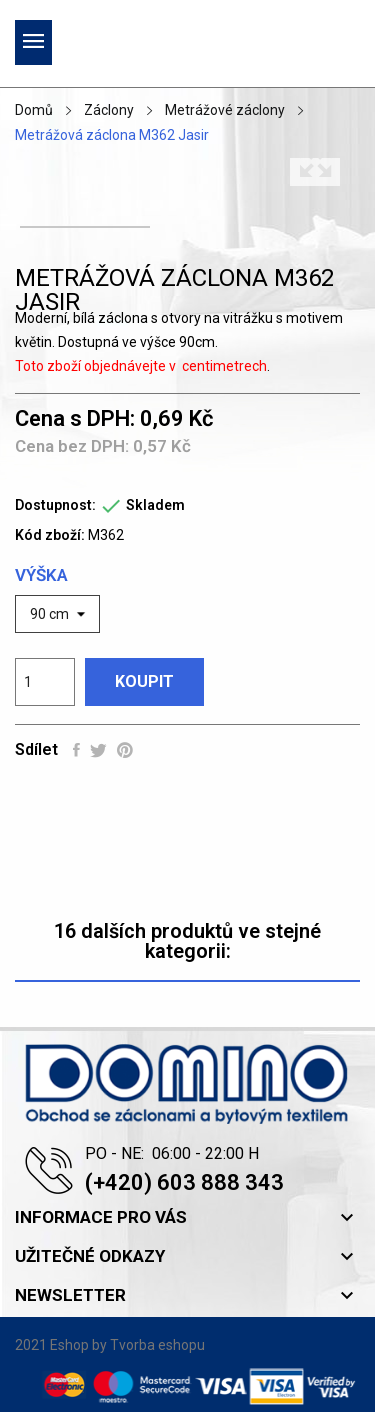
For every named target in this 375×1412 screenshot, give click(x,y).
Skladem (155, 505)
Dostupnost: (55, 505)
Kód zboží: (50, 535)
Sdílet (76, 750)
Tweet (98, 750)
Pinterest (125, 750)
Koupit (144, 681)
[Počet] (45, 682)
